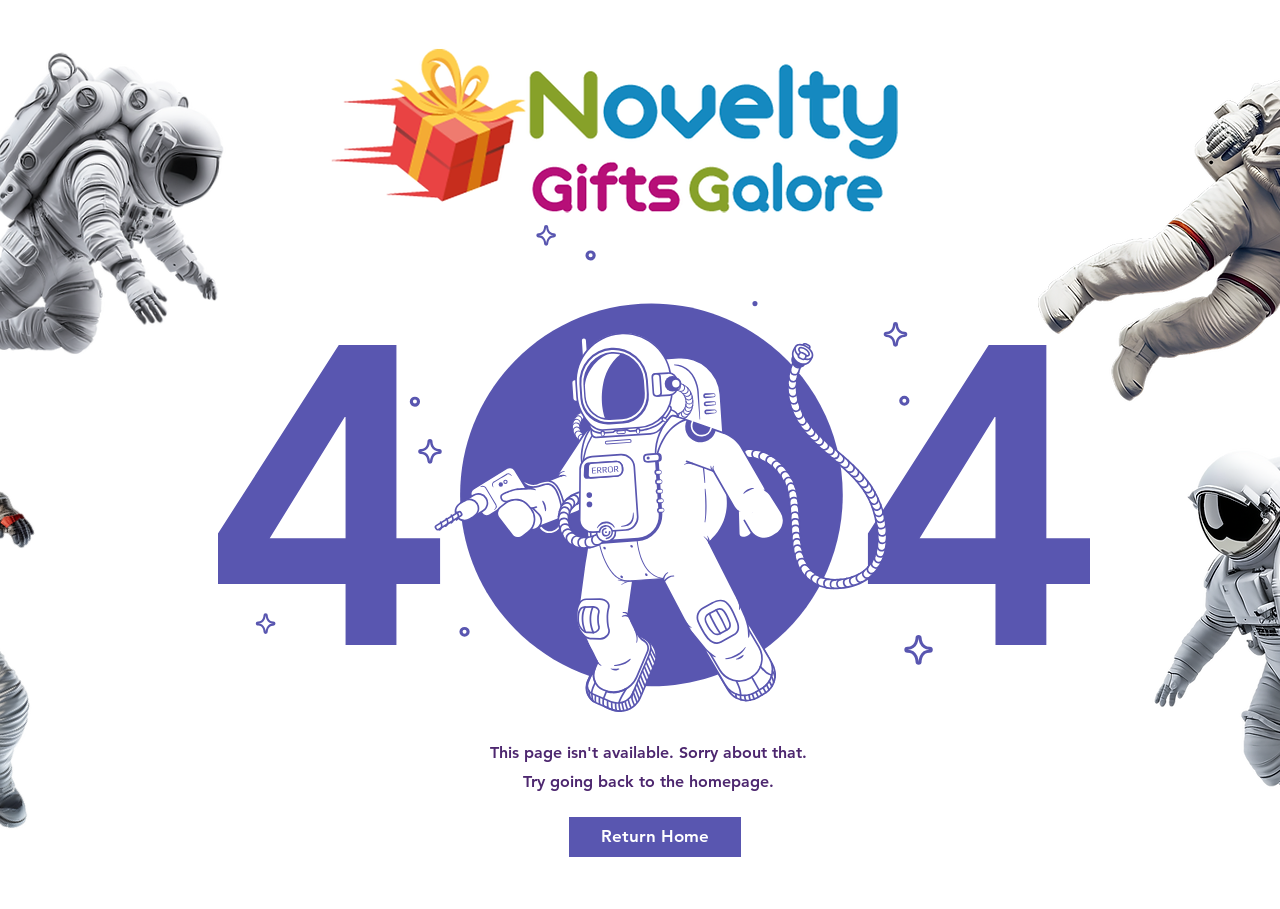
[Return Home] (655, 837)
